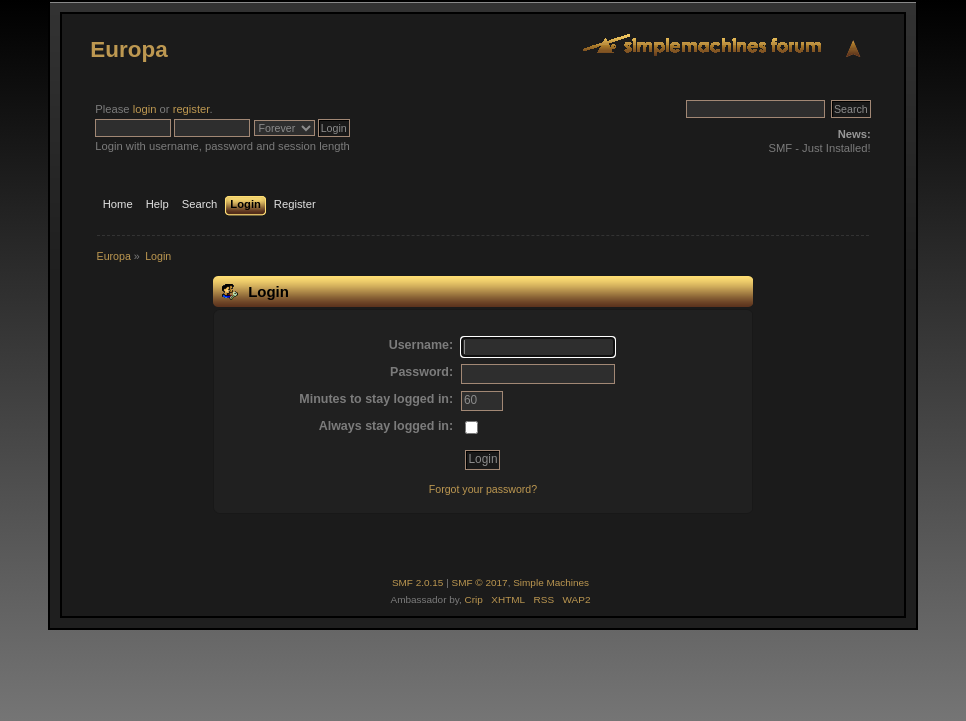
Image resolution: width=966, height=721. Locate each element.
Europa (128, 49)
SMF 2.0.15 (418, 582)
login (145, 109)
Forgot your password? (483, 489)
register (191, 109)
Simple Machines (551, 582)
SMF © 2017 (480, 582)
